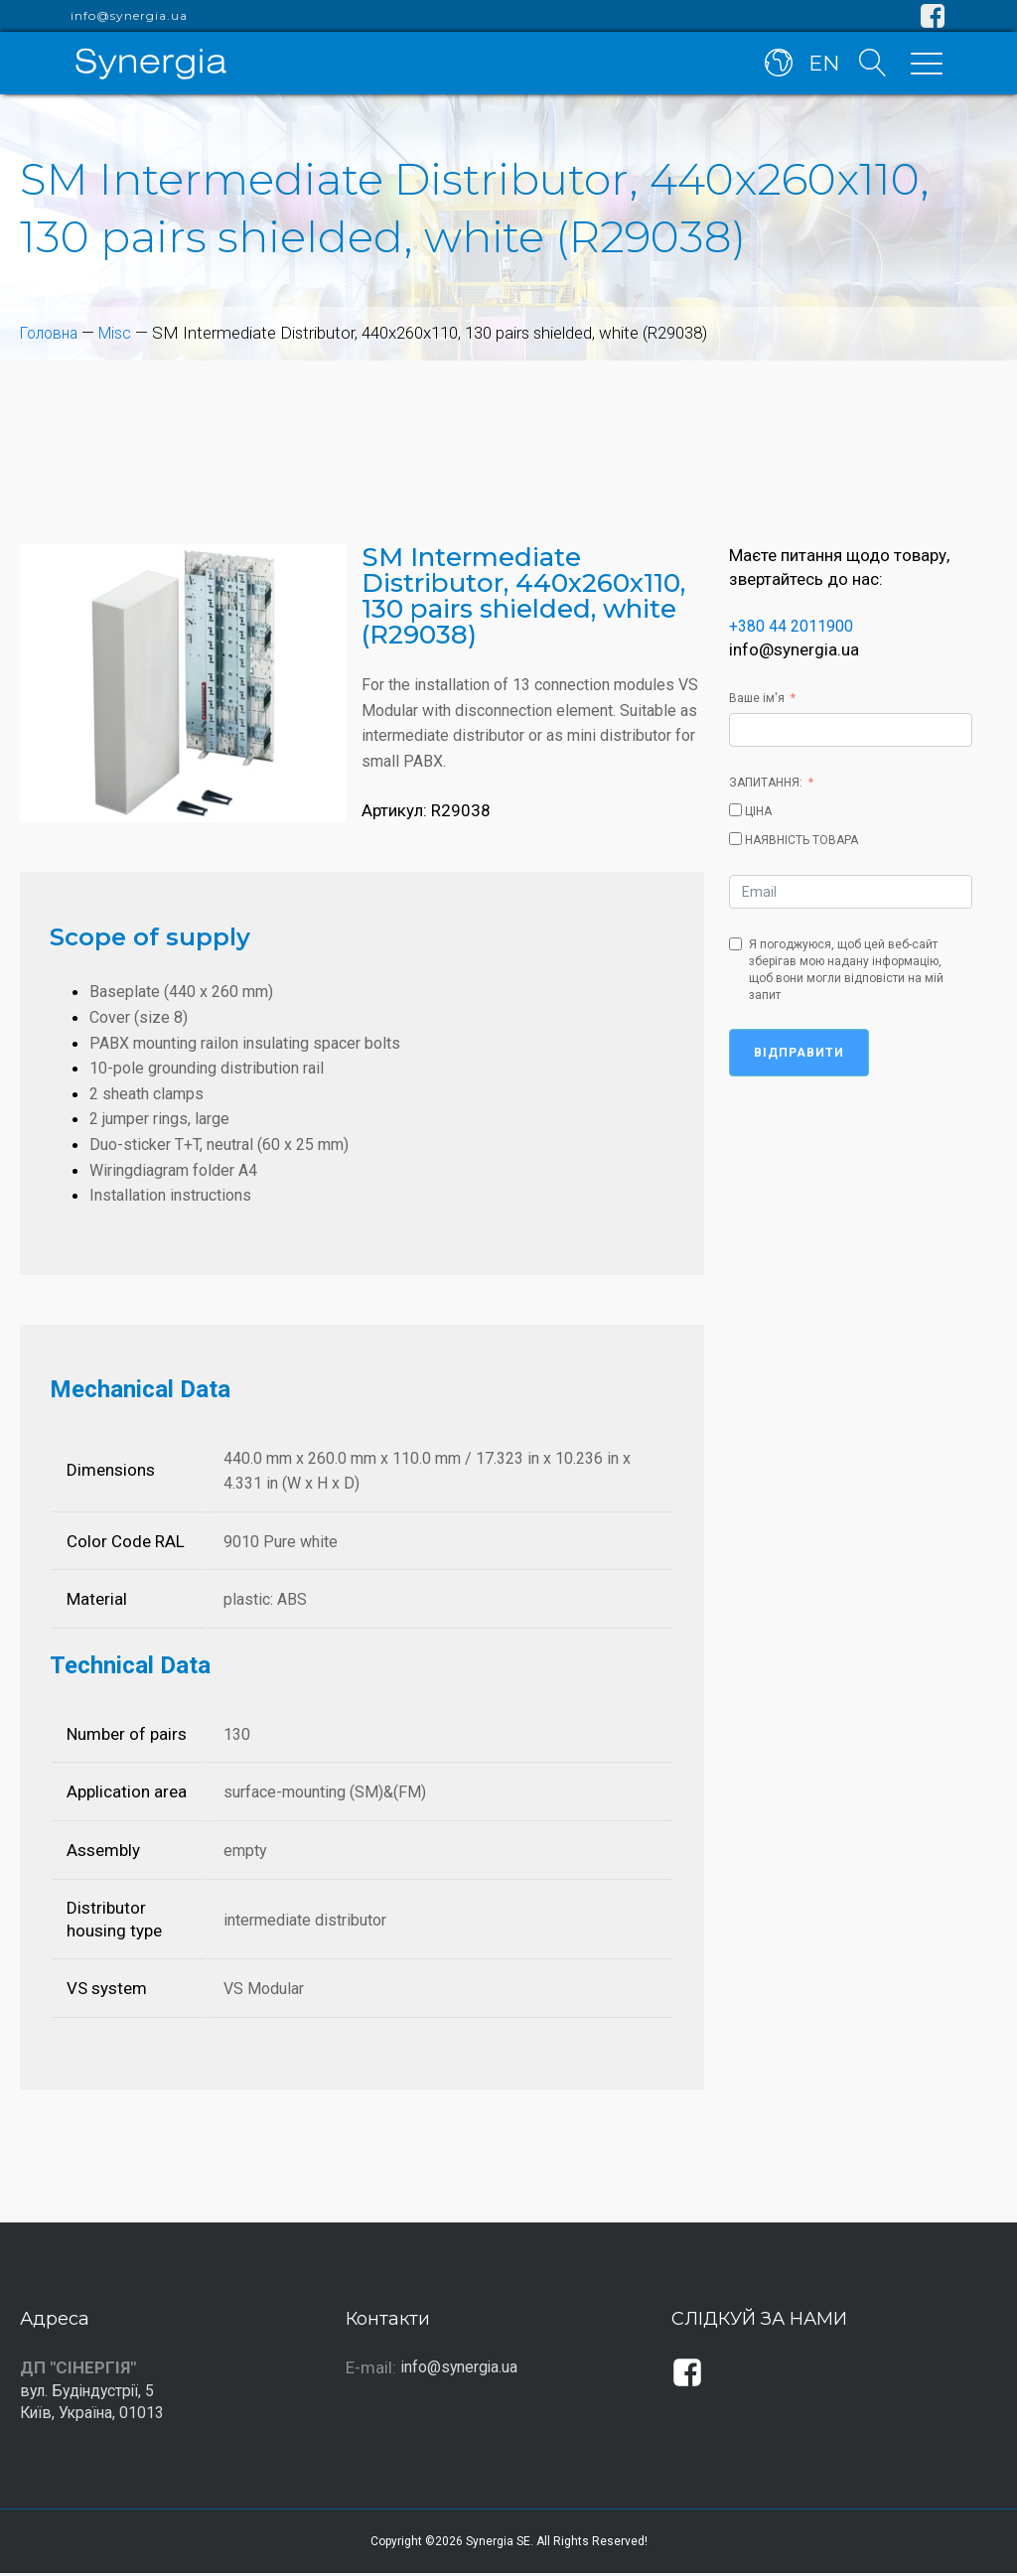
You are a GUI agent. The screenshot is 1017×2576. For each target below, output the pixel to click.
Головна (51, 333)
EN (821, 67)
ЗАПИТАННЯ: (765, 782)
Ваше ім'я (757, 698)
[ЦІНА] (735, 809)
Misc (122, 333)
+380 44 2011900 (797, 626)
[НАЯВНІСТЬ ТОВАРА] (735, 838)
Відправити (799, 1053)
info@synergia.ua (129, 16)
